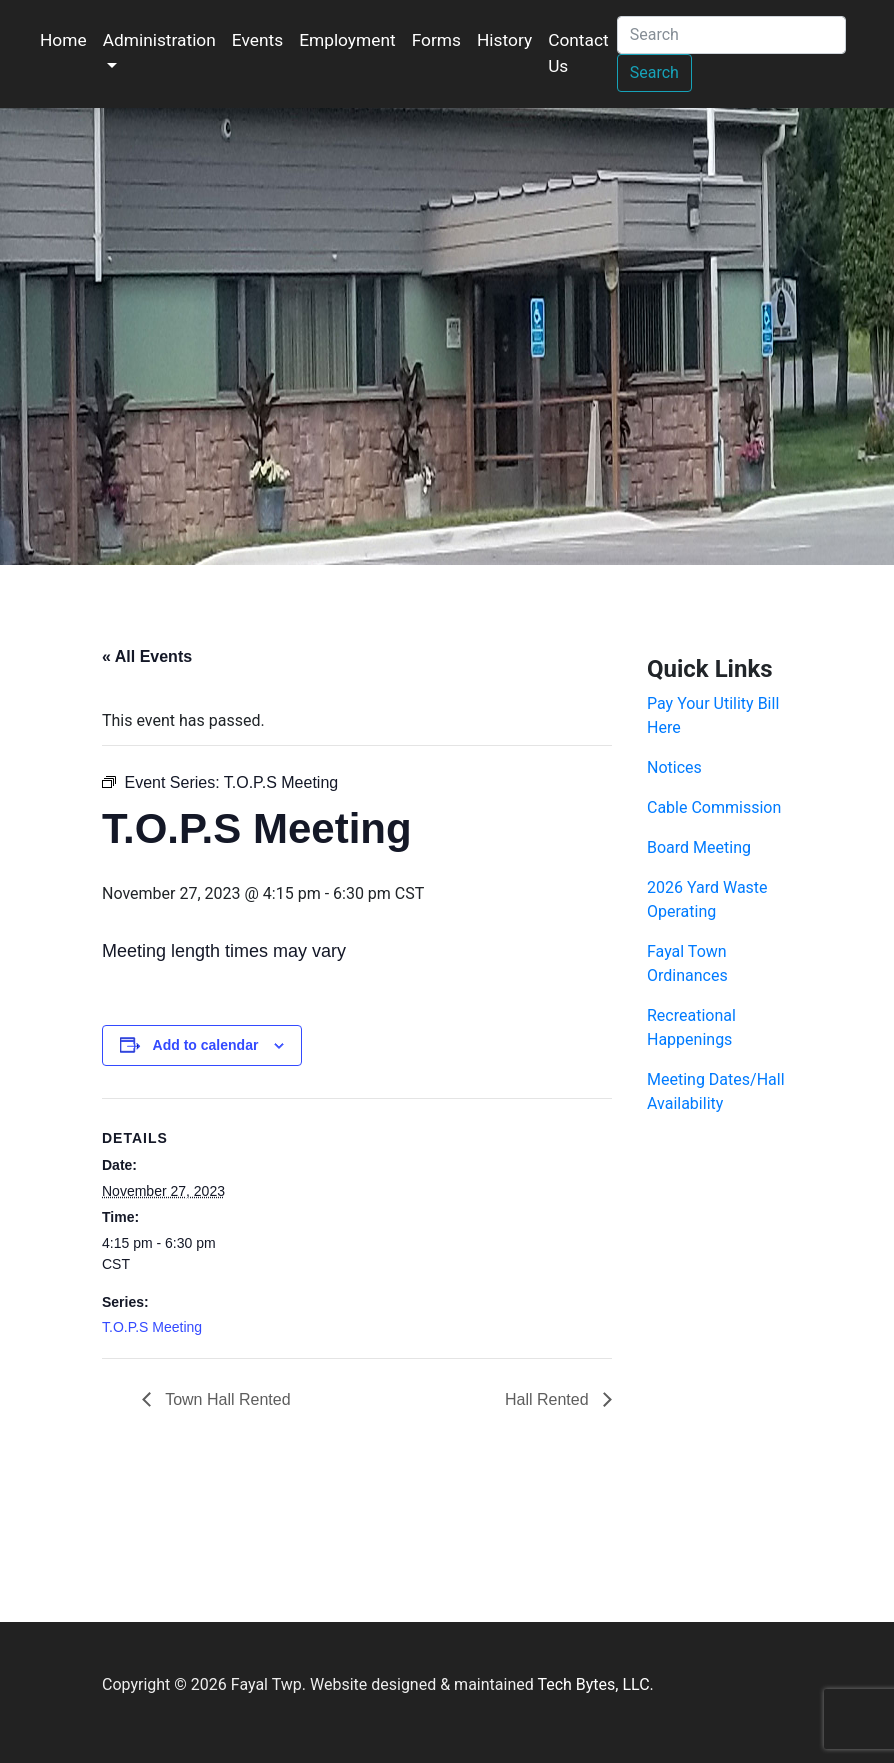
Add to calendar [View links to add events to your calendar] (206, 1045)
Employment (347, 40)
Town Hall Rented (226, 1399)
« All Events (147, 656)
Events (257, 40)
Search (654, 72)
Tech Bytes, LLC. (595, 1684)
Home (63, 40)
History (504, 40)
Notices (674, 767)
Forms (436, 40)
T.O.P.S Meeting (152, 1327)
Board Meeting (699, 847)
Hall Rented (549, 1399)
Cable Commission (714, 807)
